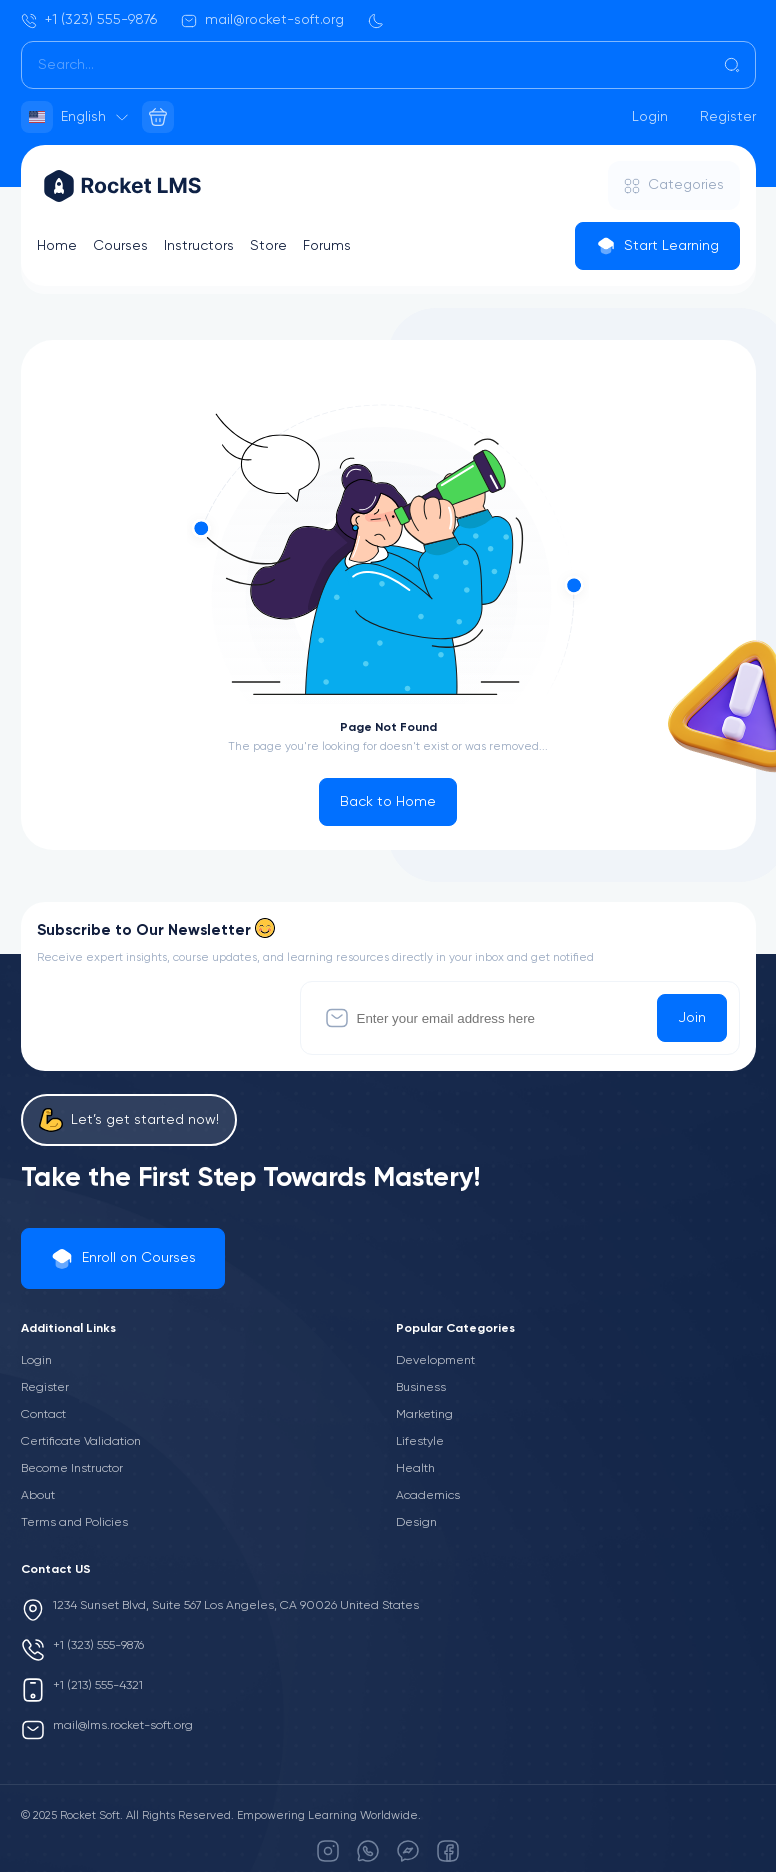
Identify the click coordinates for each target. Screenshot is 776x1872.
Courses (120, 246)
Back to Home (388, 802)
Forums (327, 246)
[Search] (388, 65)
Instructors (199, 246)
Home (57, 246)
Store (268, 246)
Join (692, 1018)
